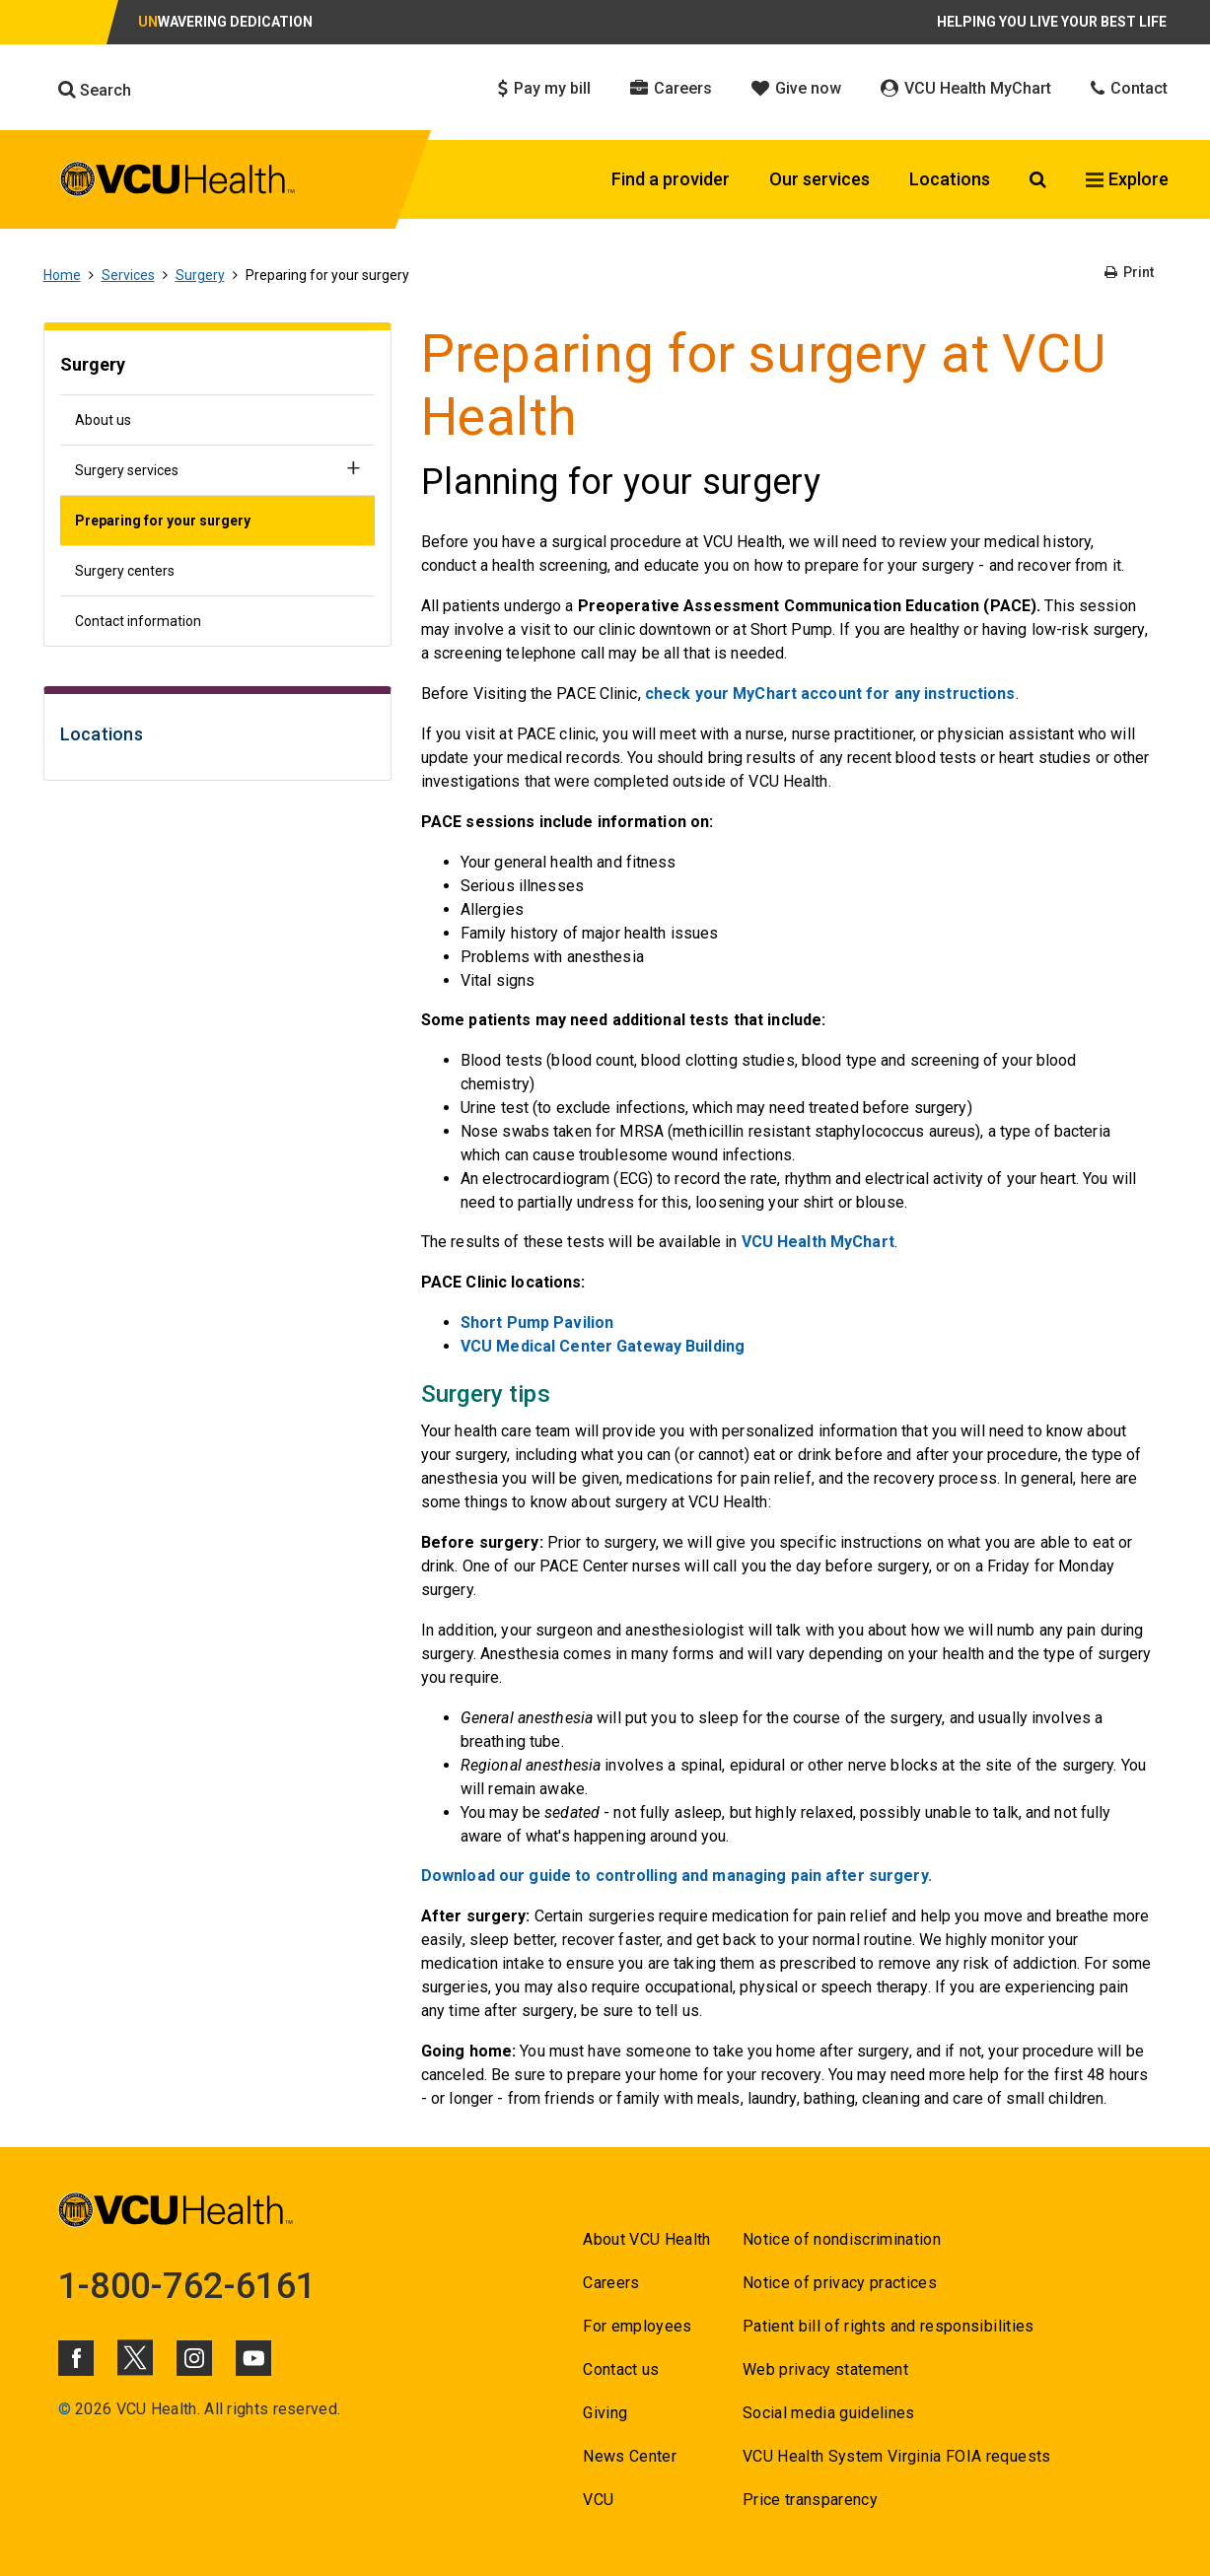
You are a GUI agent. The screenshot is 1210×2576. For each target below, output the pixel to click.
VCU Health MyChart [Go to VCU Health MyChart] (818, 1241)
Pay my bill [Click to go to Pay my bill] (544, 88)
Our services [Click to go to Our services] (819, 179)
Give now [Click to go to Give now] (796, 88)
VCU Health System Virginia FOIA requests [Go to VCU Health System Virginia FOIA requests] (897, 2456)
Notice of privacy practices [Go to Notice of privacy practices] (840, 2282)
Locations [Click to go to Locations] (949, 179)
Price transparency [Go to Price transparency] (810, 2499)
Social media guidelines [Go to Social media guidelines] (829, 2412)
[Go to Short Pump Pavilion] (537, 1322)
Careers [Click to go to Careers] (671, 88)
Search (94, 90)
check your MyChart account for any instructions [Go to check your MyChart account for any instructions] (830, 693)
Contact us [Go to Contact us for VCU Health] (621, 2369)
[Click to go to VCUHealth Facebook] (76, 2358)
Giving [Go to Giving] (605, 2412)
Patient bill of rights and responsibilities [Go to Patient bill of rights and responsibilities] (888, 2326)
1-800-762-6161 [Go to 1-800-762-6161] (187, 2286)
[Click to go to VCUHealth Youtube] (253, 2358)
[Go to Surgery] (217, 367)
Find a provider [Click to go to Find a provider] (670, 179)
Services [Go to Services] (128, 275)
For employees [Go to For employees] (637, 2326)
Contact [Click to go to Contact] (1129, 88)
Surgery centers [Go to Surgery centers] (125, 571)
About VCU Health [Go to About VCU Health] (646, 2239)
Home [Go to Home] (62, 275)
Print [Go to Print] (1129, 272)
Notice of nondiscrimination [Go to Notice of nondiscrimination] (842, 2239)
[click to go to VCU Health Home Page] (178, 182)
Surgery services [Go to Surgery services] (126, 470)
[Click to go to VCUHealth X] (135, 2357)
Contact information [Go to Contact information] (138, 621)
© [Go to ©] (64, 2409)
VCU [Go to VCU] (598, 2499)
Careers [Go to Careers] (611, 2282)
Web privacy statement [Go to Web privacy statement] (825, 2369)
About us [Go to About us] (103, 420)
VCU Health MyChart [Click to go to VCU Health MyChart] (966, 88)
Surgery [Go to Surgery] (200, 275)
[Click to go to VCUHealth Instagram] (194, 2358)
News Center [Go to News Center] (629, 2456)
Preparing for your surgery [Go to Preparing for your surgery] (162, 520)
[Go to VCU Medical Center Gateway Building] (603, 1346)
